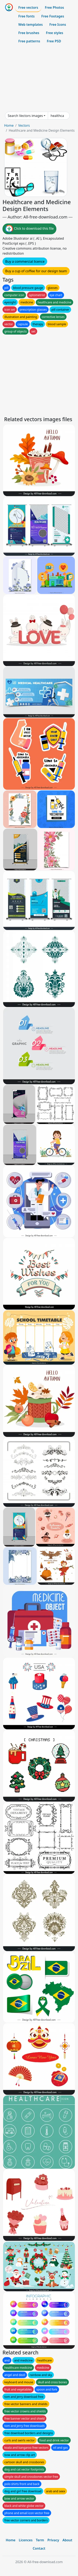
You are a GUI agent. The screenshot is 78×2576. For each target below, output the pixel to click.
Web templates (30, 24)
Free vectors (28, 7)
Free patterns (29, 41)
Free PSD (54, 41)
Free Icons (57, 24)
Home (9, 125)
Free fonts (26, 16)
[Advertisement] (39, 78)
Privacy (53, 2540)
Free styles (54, 33)
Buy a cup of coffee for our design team (36, 271)
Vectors (24, 125)
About (67, 2540)
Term (40, 2540)
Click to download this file (29, 229)
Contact (39, 2548)
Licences (25, 2540)
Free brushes (28, 33)
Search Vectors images (25, 115)
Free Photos (54, 7)
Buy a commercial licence (25, 261)
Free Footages (52, 16)
